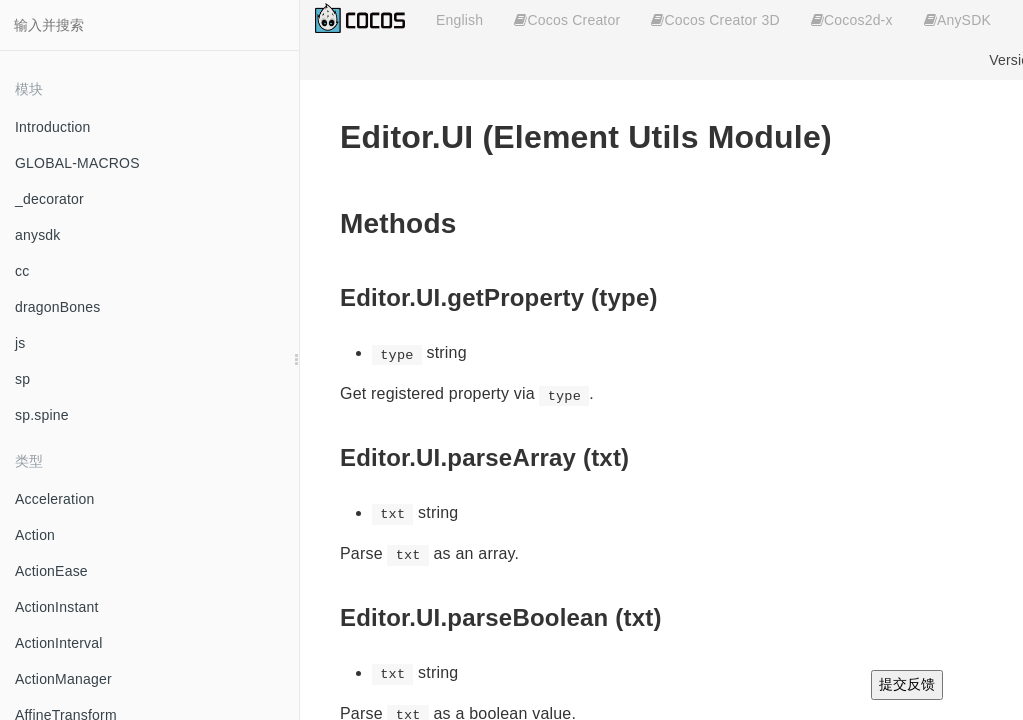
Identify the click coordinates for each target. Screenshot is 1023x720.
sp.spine (42, 415)
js (20, 343)
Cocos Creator (567, 20)
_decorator (49, 199)
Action (35, 535)
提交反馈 (907, 684)
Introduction (53, 127)
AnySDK (957, 20)
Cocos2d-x (852, 20)
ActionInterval (59, 643)
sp (22, 379)
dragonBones (58, 307)
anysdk (38, 235)
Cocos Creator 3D (715, 20)
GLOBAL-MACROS (77, 163)
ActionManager (63, 679)
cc (22, 271)
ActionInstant (57, 607)
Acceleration (54, 499)
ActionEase (51, 571)
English (459, 20)
